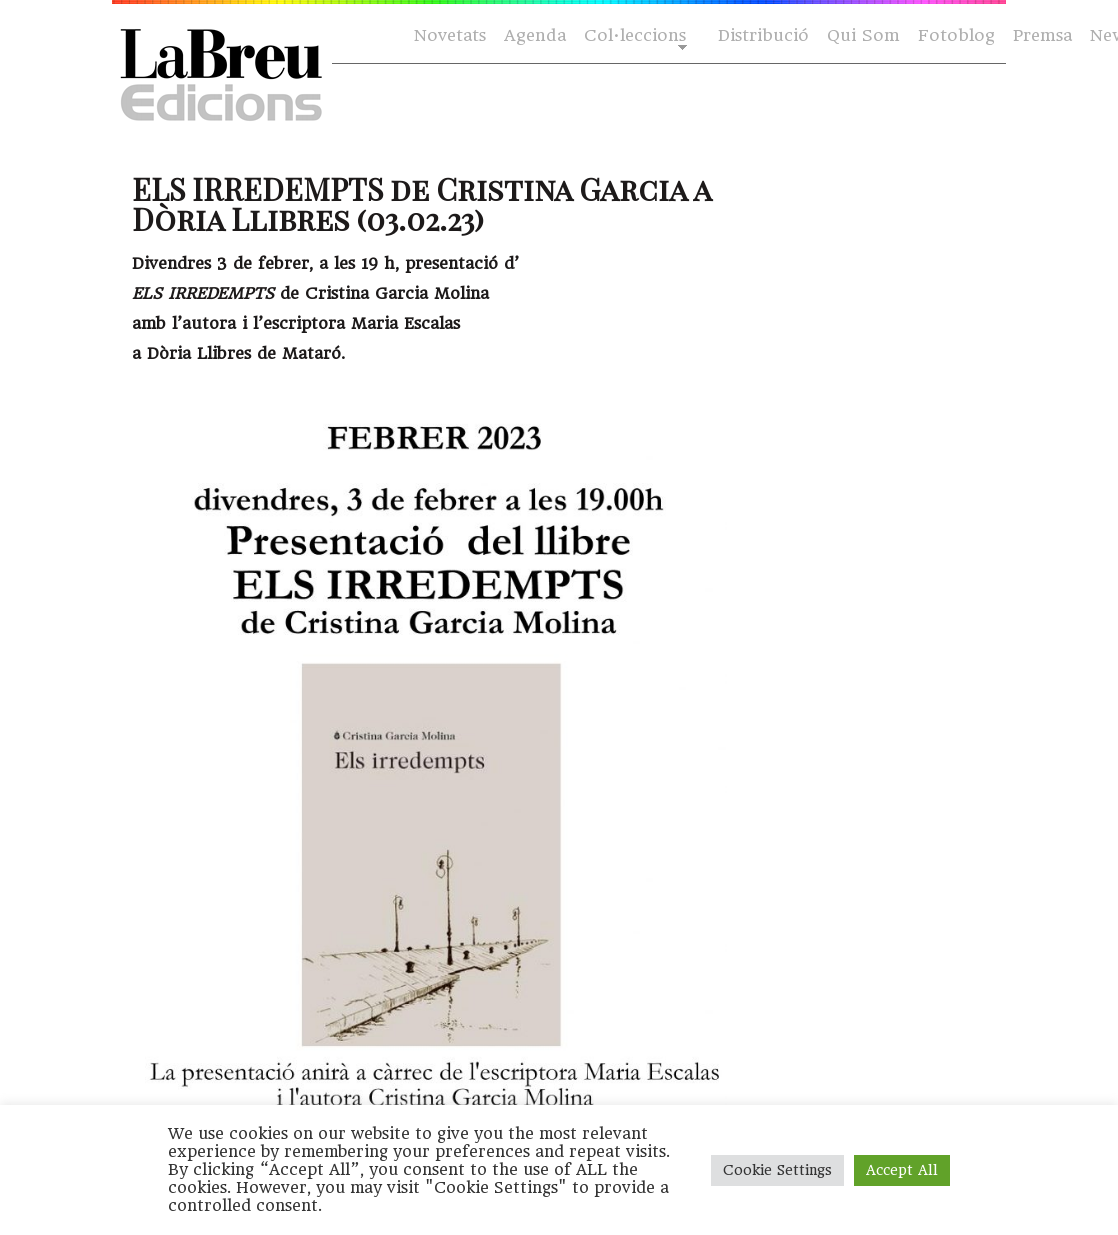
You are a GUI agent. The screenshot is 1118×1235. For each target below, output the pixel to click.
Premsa (1042, 35)
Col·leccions (633, 36)
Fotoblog (956, 35)
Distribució (763, 35)
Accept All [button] (902, 1170)
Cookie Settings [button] (777, 1170)
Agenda (535, 35)
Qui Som (863, 35)
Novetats (450, 35)
